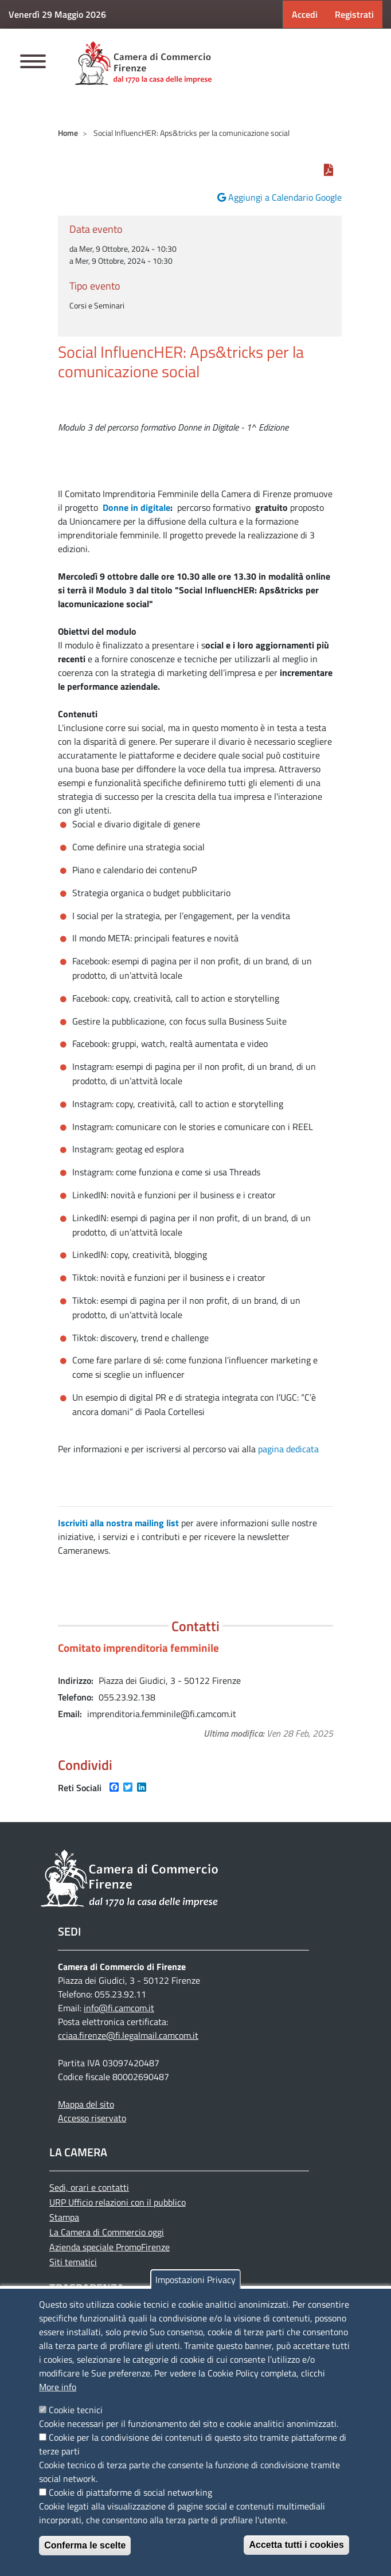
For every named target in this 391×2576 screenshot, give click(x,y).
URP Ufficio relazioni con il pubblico (117, 2202)
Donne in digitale (136, 507)
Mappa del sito (86, 2104)
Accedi (305, 14)
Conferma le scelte (85, 2545)
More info (57, 2387)
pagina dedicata (288, 1449)
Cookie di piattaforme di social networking (130, 2492)
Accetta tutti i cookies (296, 2545)
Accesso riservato (92, 2118)
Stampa (64, 2217)
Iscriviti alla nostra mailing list (118, 1523)
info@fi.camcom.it (119, 2008)
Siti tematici (73, 2262)
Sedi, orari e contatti (89, 2187)
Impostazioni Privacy (195, 2279)
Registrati (354, 14)
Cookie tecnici (76, 2410)
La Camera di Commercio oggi (106, 2232)
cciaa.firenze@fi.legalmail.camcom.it (128, 2035)
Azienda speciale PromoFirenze (109, 2247)
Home (68, 133)
